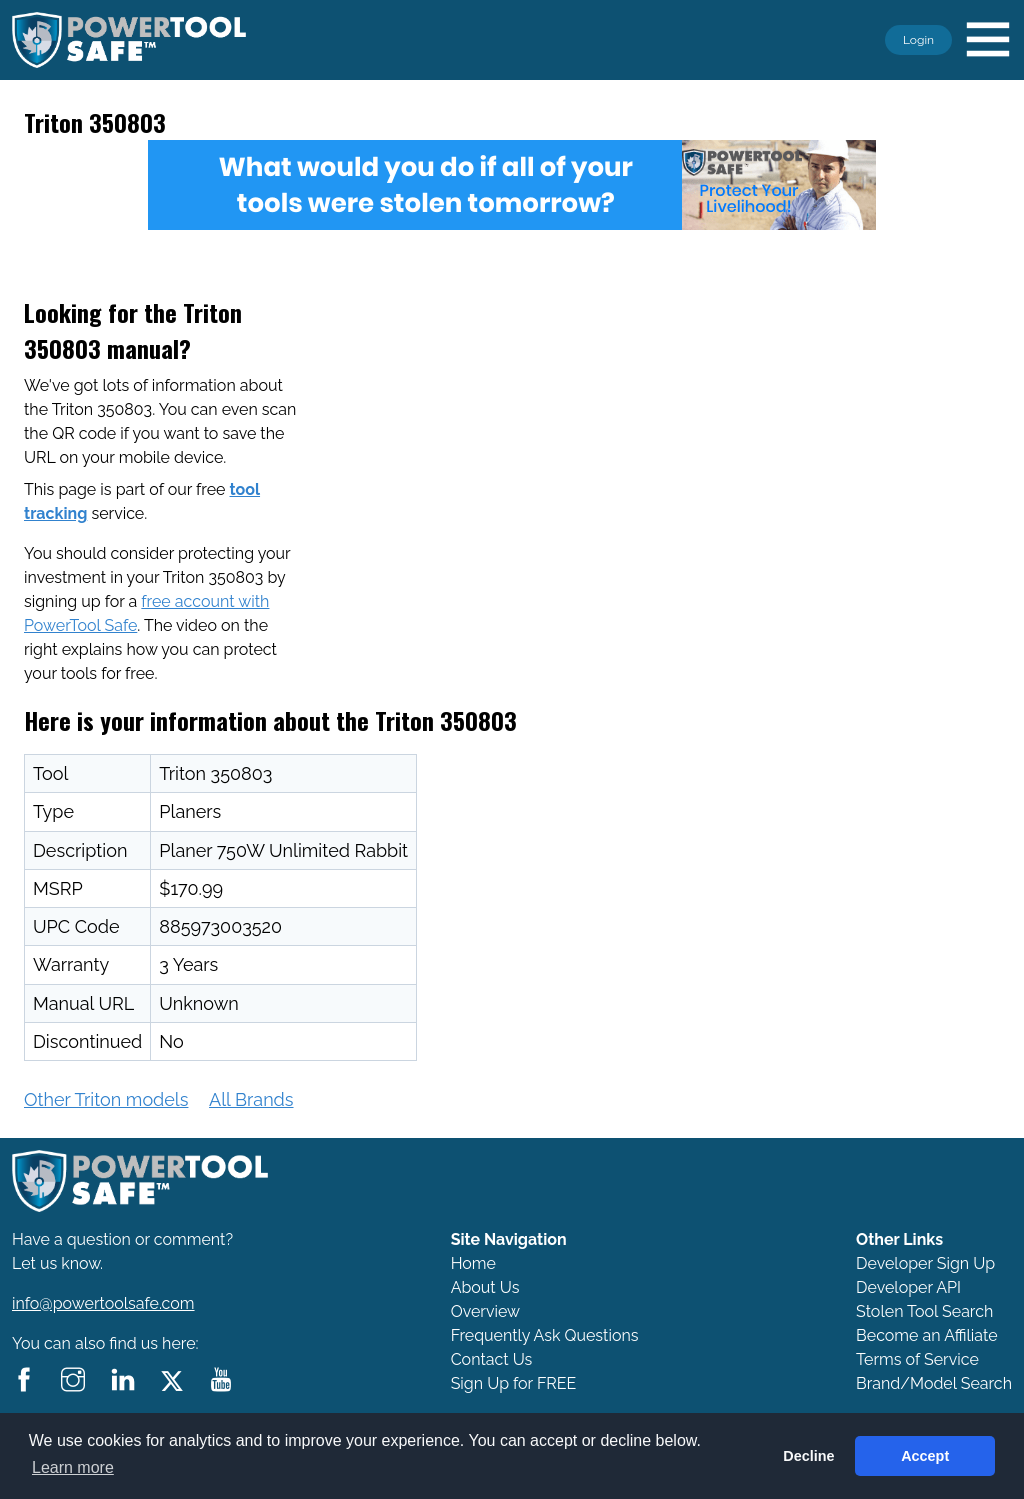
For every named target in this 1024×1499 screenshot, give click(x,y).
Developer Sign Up (925, 1263)
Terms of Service (917, 1359)
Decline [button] (808, 1456)
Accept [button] (925, 1456)
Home (473, 1263)
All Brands (251, 1099)
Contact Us (492, 1359)
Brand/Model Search (934, 1383)
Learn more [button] (73, 1467)
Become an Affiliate (927, 1335)
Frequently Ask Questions (545, 1335)
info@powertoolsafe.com (103, 1303)
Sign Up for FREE (514, 1383)
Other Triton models (106, 1099)
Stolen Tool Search (924, 1311)
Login (918, 40)
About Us (485, 1287)
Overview (485, 1311)
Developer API (908, 1287)
